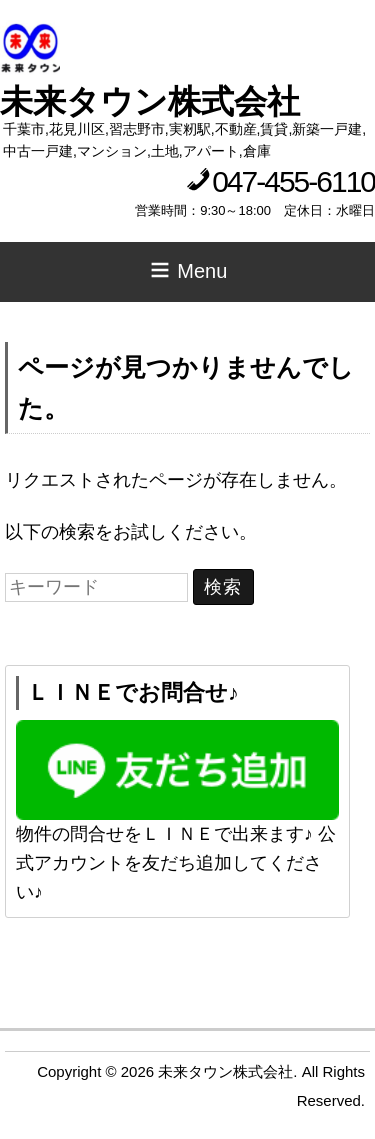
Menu (188, 270)
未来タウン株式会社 (150, 101)
